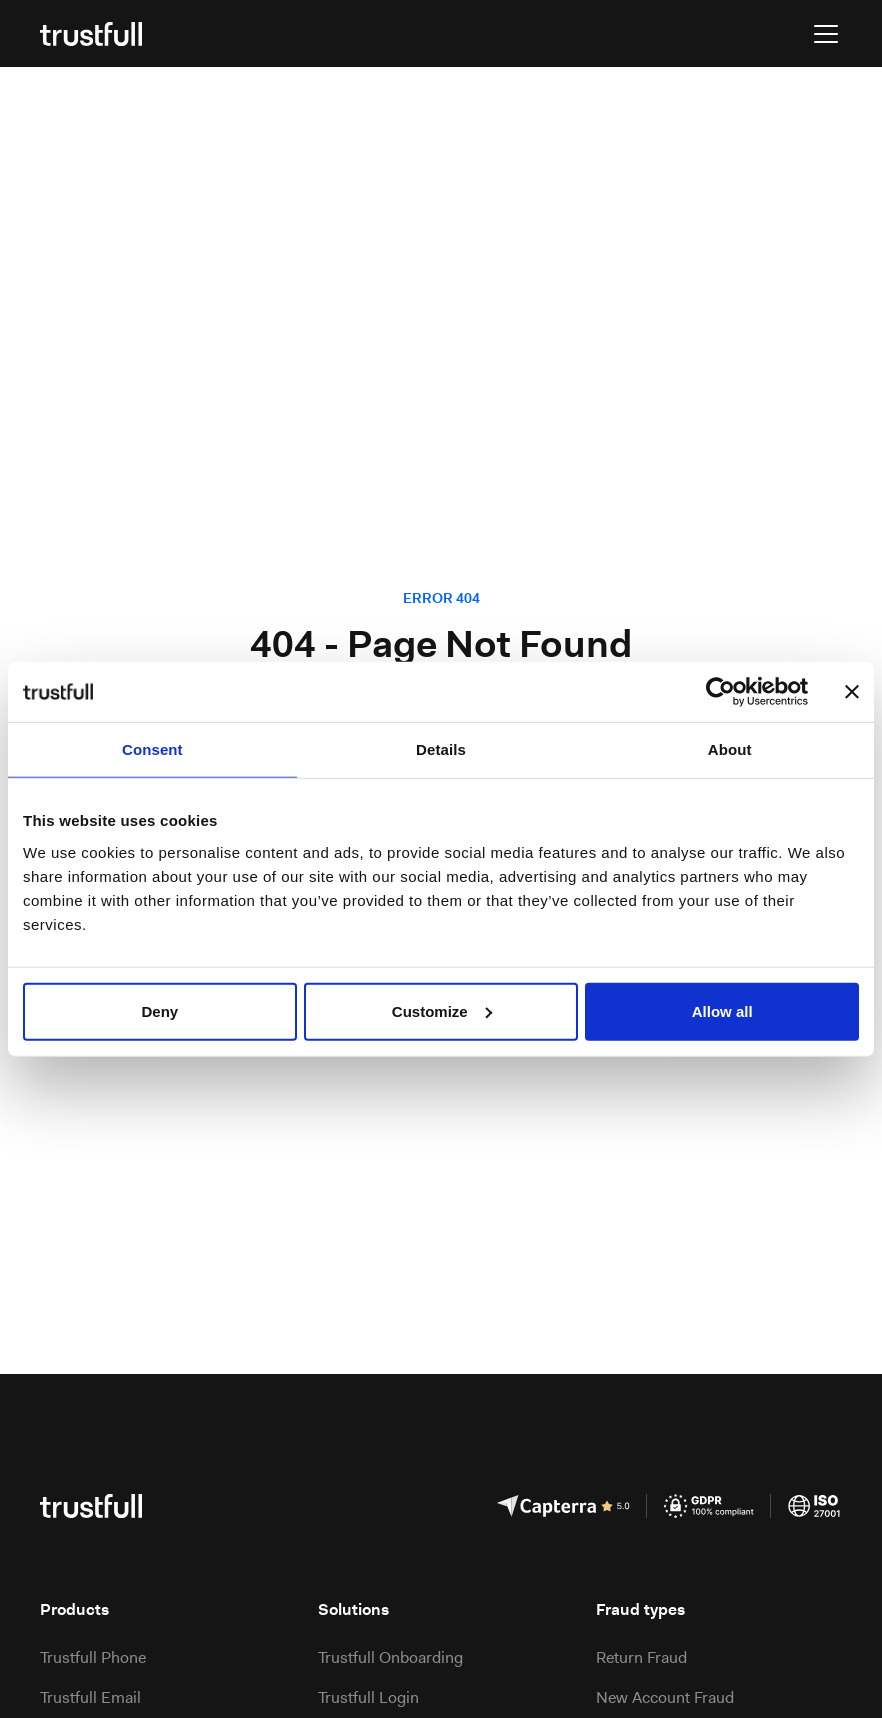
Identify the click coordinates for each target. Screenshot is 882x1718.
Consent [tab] (152, 749)
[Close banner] (852, 692)
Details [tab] (441, 749)
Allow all (722, 1010)
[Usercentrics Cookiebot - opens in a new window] (720, 692)
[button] (822, 34)
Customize (442, 1010)
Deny (159, 1010)
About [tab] (730, 749)
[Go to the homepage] (91, 34)
